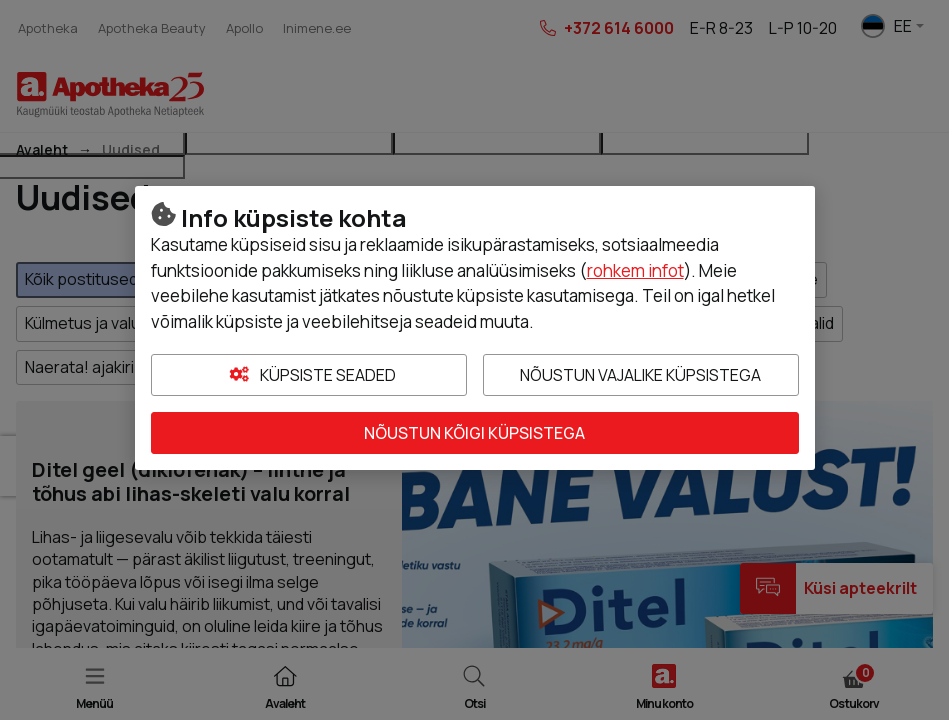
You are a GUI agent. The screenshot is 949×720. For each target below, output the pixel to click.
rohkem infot (635, 270)
